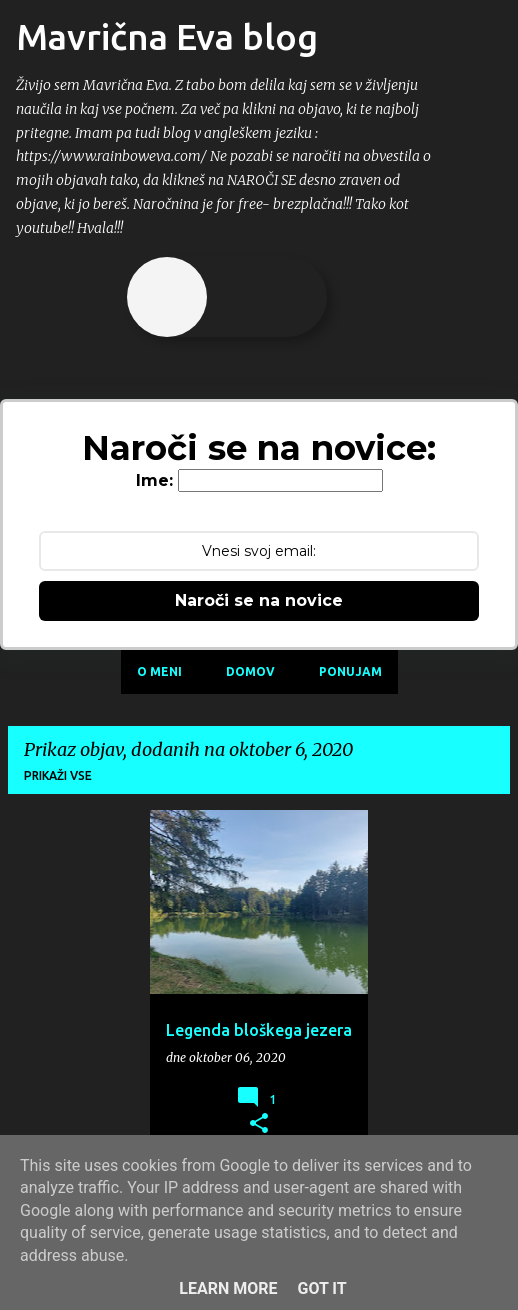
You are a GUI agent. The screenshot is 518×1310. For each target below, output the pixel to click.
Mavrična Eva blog (167, 36)
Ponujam (350, 671)
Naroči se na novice (259, 600)
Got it (321, 1288)
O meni (159, 671)
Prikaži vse (58, 775)
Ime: (154, 480)
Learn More (228, 1288)
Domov (250, 671)
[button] (259, 1124)
